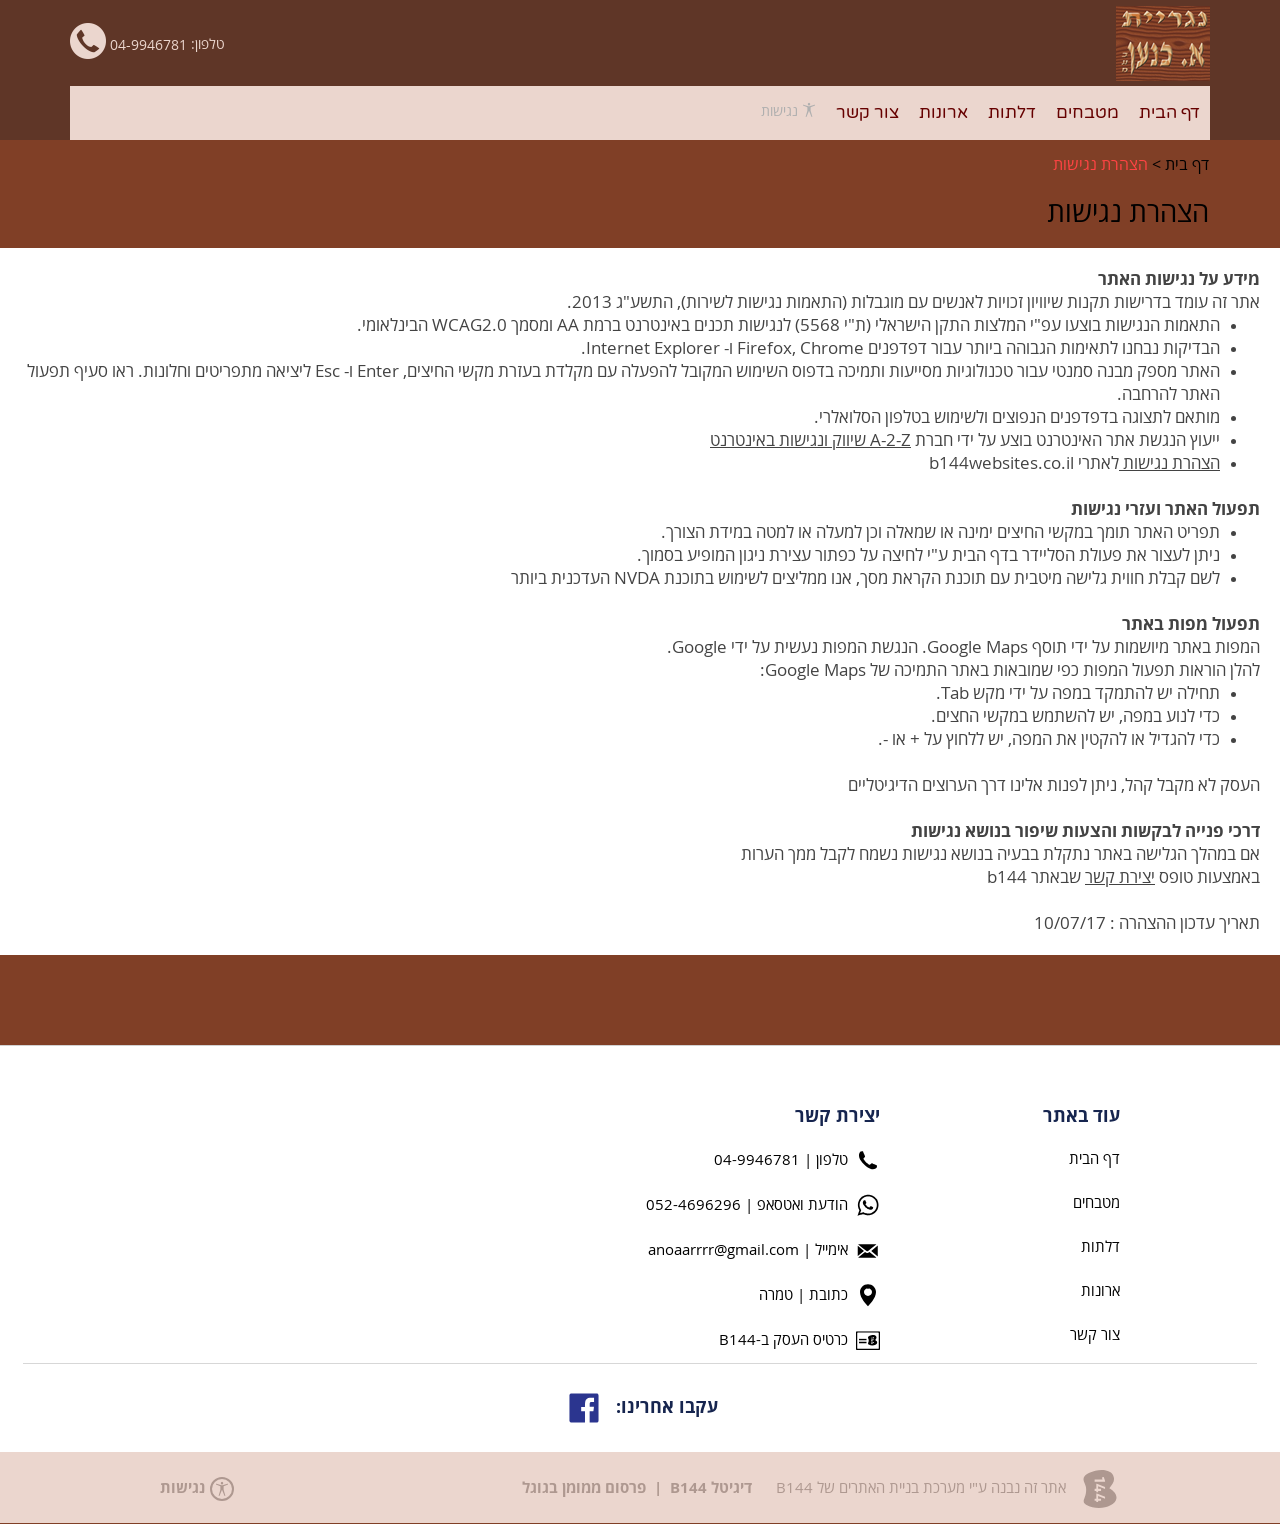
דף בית (1187, 165)
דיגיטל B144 (711, 1488)
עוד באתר (1081, 1117)
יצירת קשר (1120, 877)
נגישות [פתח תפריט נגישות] (788, 111)
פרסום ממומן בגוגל (584, 1488)
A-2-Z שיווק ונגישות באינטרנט (810, 440)
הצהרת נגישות (1100, 165)
